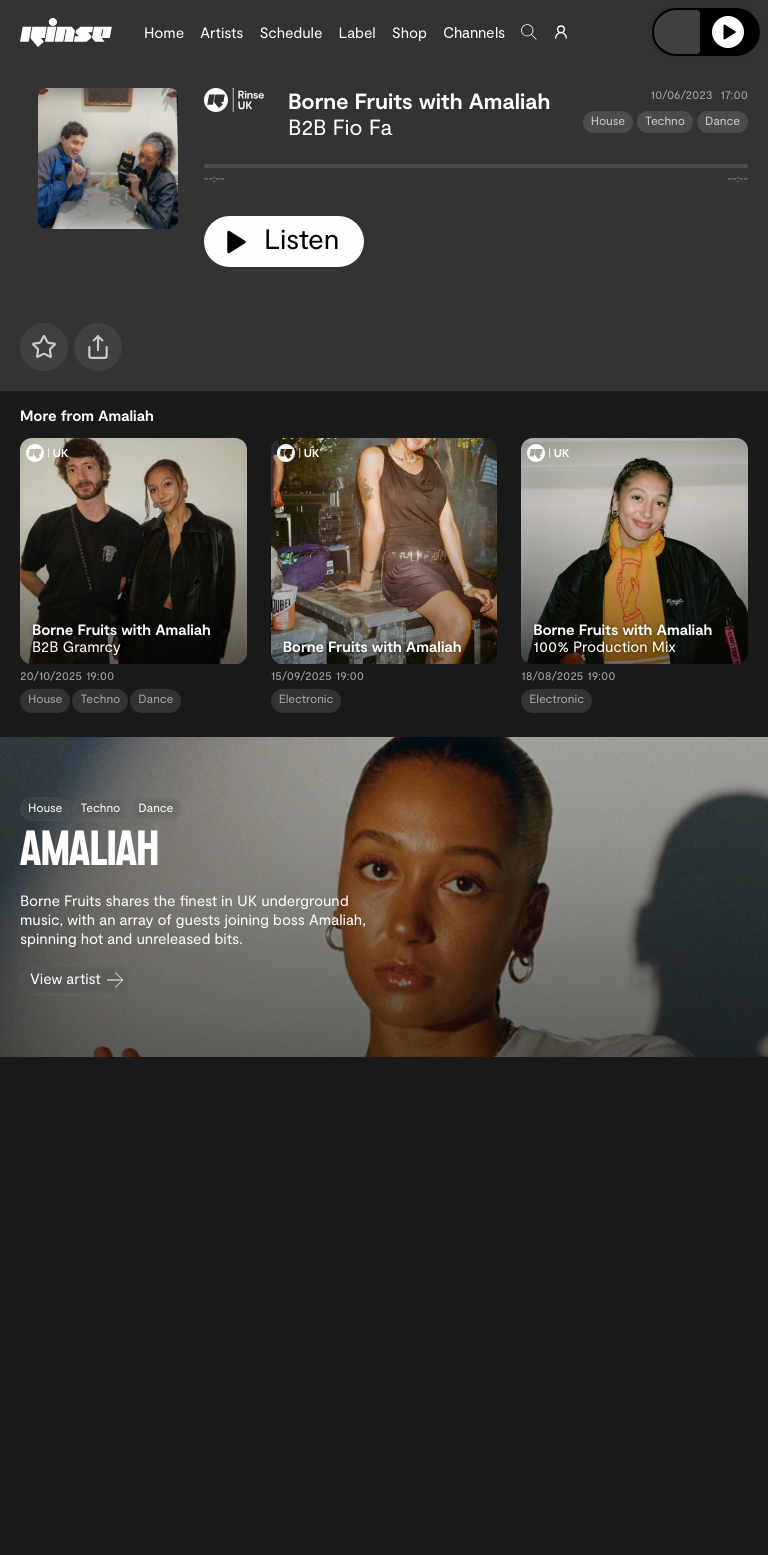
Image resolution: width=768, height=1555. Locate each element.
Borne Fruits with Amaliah (419, 101)
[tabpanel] (476, 170)
